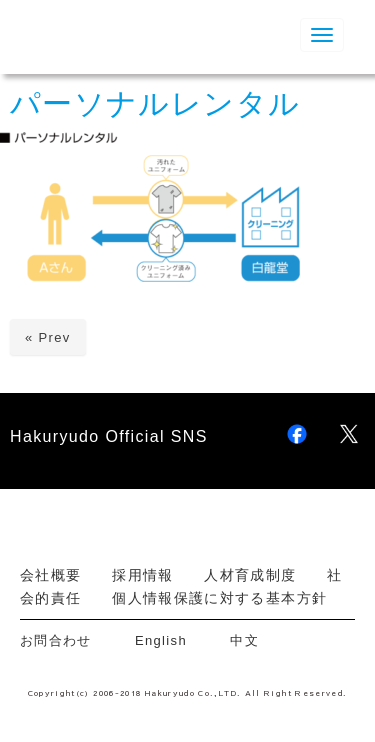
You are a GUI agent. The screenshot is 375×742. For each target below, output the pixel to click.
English (161, 640)
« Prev (48, 337)
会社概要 (50, 575)
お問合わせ (63, 640)
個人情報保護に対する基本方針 (219, 598)
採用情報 (142, 575)
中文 (244, 640)
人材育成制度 (250, 575)
